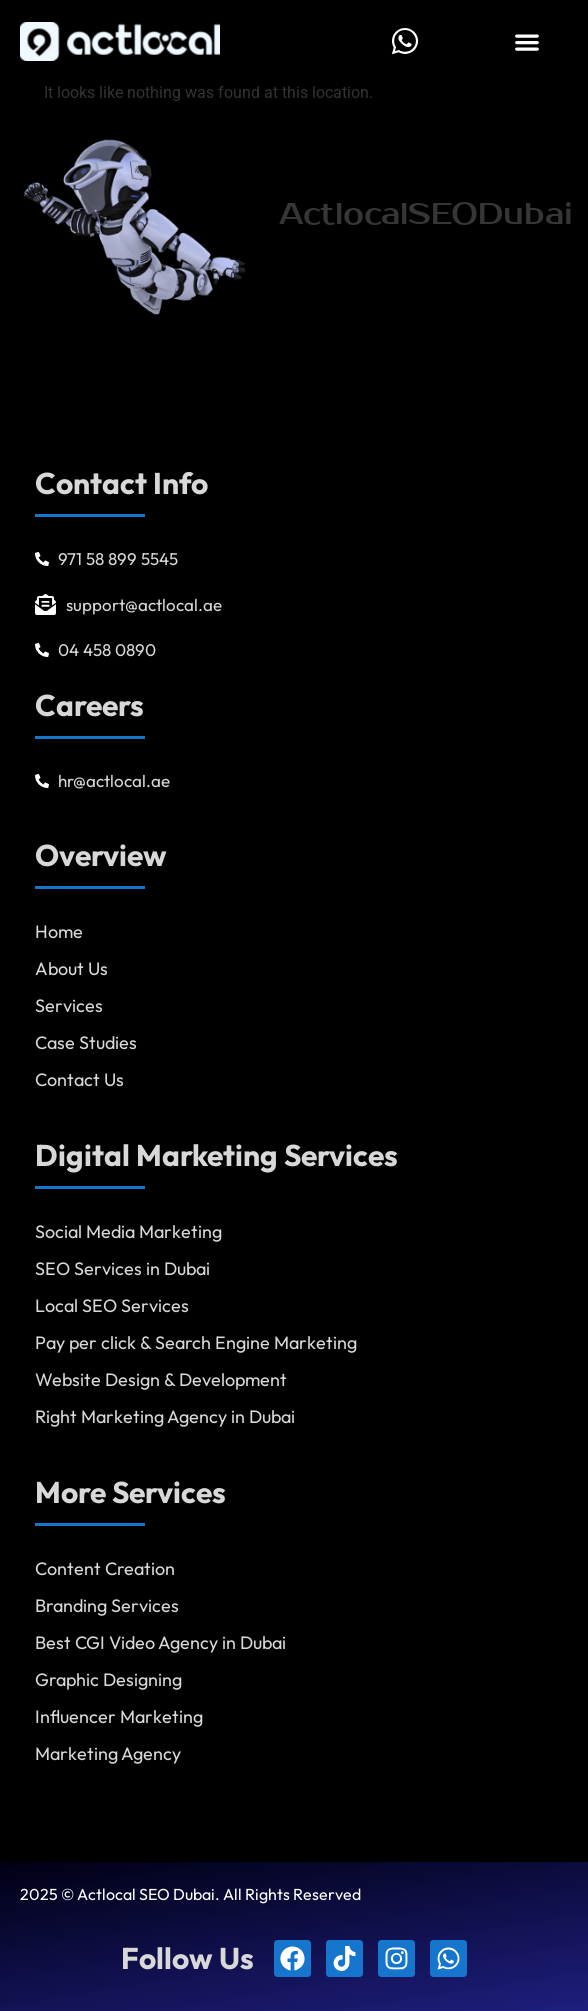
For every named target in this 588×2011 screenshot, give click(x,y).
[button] (526, 41)
